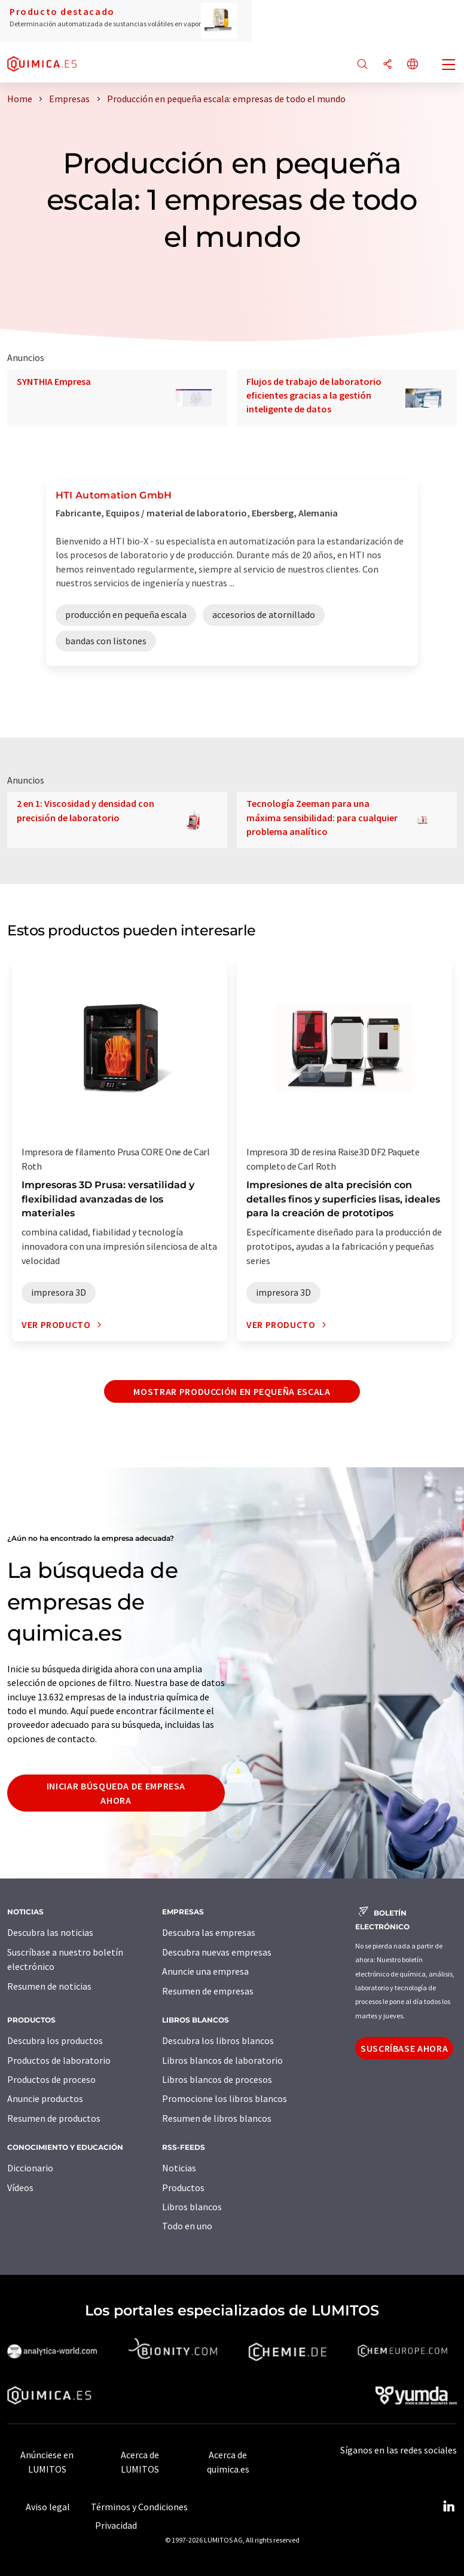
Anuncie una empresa (205, 1971)
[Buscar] (362, 65)
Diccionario (30, 2168)
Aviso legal (48, 2507)
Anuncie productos (45, 2098)
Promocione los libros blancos (224, 2098)
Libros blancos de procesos (217, 2079)
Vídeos (20, 2187)
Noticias (179, 2168)
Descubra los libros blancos (218, 2040)
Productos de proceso (51, 2079)
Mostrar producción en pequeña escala (231, 1391)
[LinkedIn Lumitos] (448, 2507)
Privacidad (116, 2525)
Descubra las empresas (208, 1932)
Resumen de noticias (49, 1986)
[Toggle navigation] (449, 66)
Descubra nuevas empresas (216, 1952)
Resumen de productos (53, 2118)
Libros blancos (192, 2207)
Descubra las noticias (50, 1932)
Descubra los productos (55, 2040)
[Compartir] (387, 65)
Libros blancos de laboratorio (222, 2060)
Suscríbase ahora (404, 2048)
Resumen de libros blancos (216, 2118)
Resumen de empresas (208, 1991)
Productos (183, 2187)
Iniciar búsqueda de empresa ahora (116, 1793)
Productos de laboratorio (59, 2060)
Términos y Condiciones (139, 2507)
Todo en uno (187, 2226)
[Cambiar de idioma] (412, 65)
